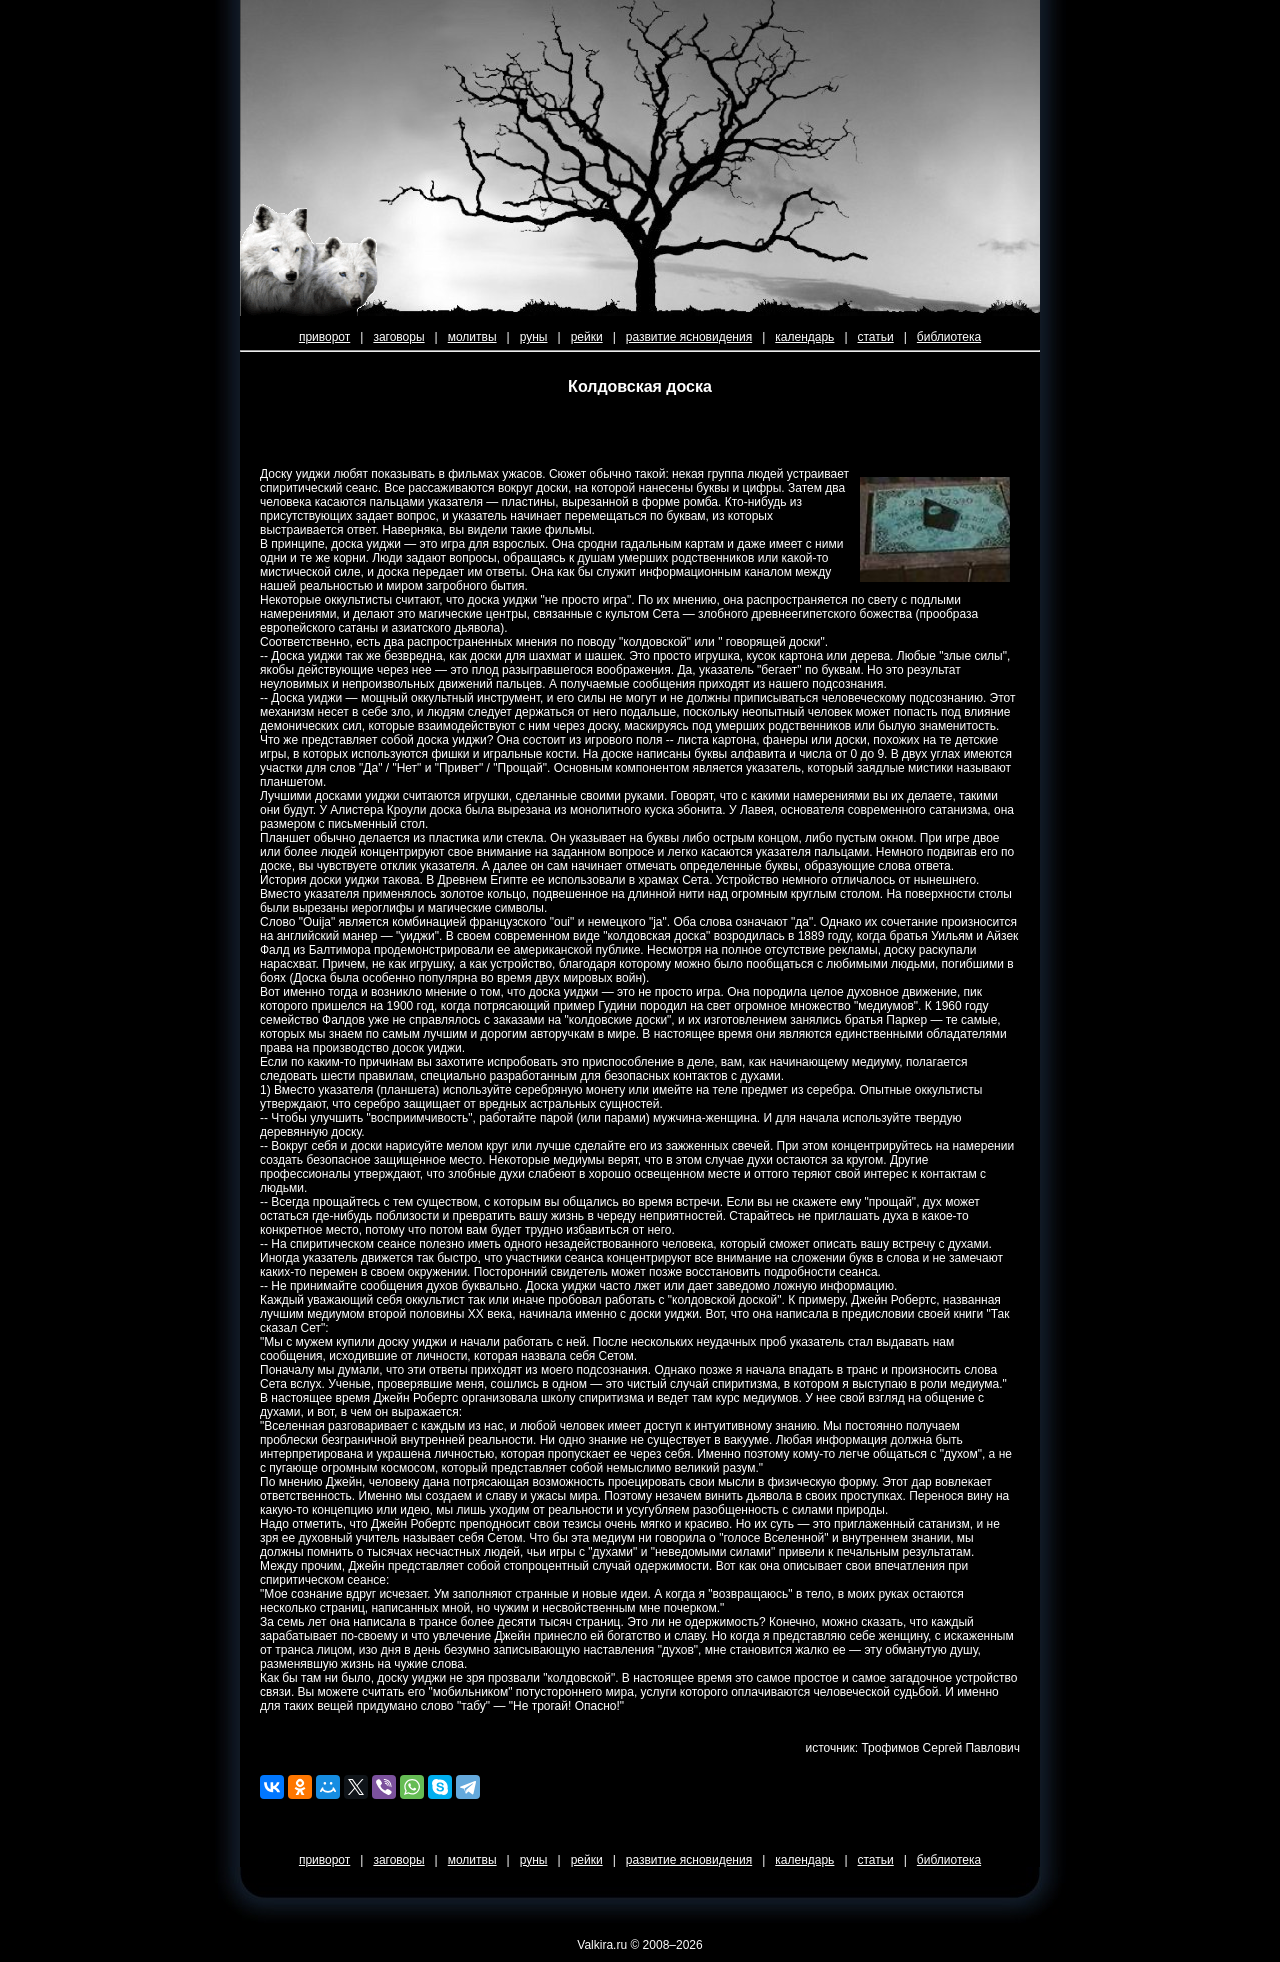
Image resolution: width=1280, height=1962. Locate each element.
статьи (876, 337)
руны (534, 337)
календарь (804, 337)
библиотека (949, 337)
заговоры (398, 337)
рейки (587, 337)
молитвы (472, 337)
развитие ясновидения (689, 337)
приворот (324, 337)
